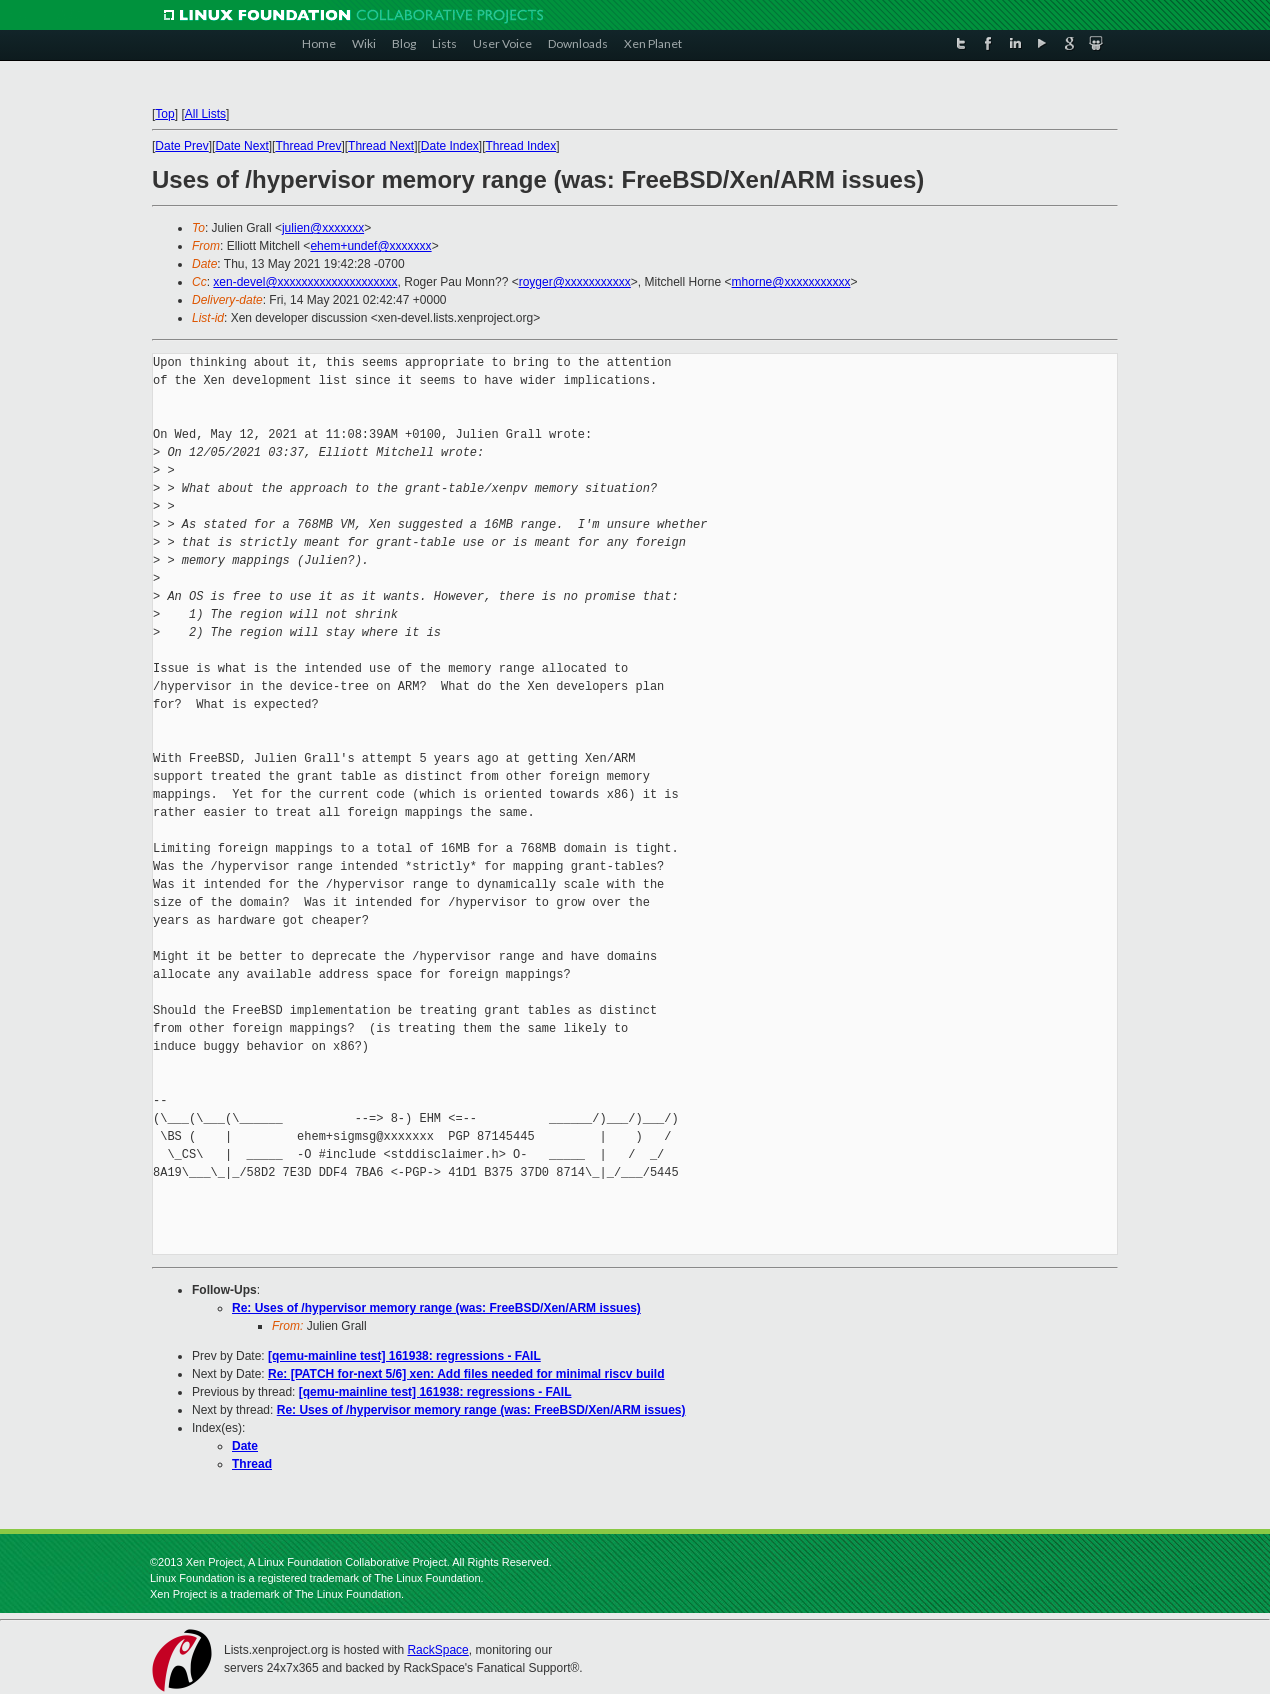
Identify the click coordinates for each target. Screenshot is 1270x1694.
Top (164, 114)
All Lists (205, 114)
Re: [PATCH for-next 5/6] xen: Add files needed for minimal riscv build (466, 1374)
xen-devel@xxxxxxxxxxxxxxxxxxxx (305, 282)
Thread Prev (308, 146)
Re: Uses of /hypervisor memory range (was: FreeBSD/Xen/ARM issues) (436, 1308)
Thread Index (521, 146)
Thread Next (381, 146)
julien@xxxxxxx (323, 228)
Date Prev (181, 146)
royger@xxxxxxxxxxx (575, 282)
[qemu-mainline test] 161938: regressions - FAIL (404, 1356)
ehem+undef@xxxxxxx (370, 246)
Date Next (241, 146)
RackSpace (437, 1650)
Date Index (450, 146)
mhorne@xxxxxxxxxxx (791, 282)
